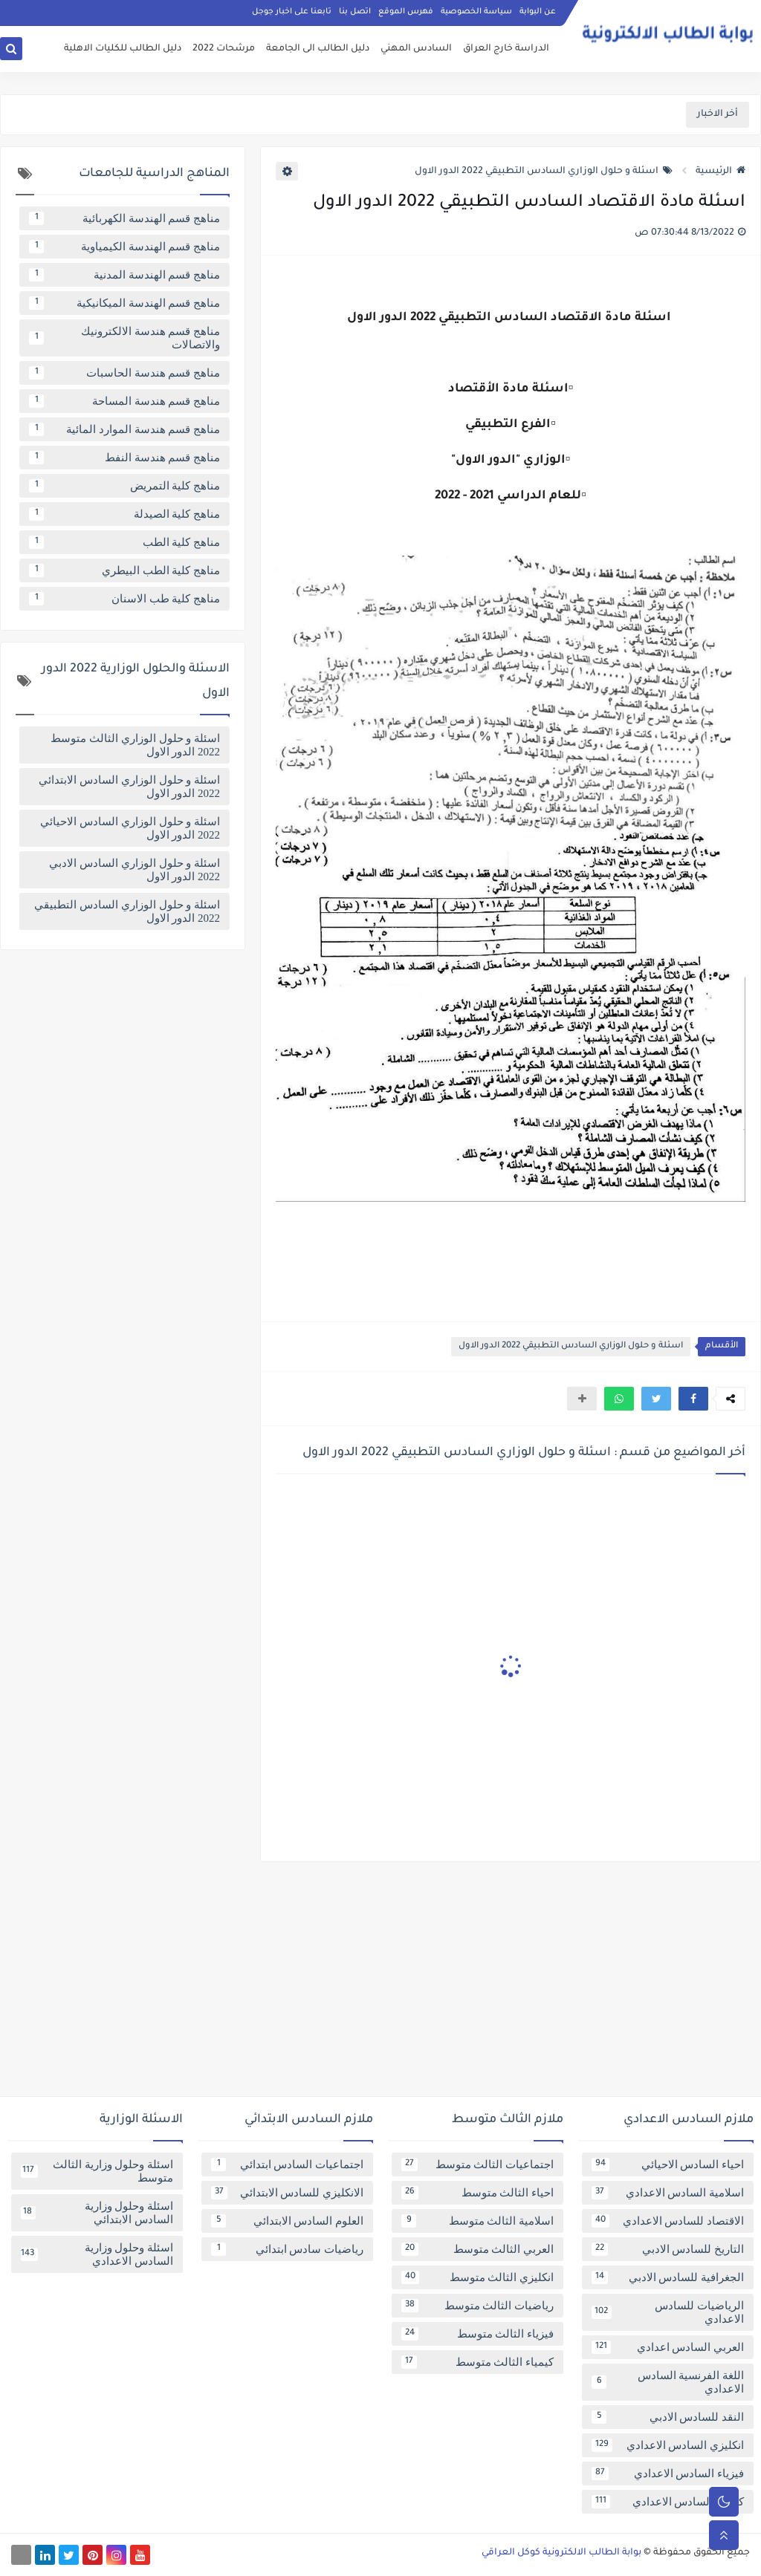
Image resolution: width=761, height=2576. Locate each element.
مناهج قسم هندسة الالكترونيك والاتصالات (124, 338)
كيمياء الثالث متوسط (477, 2362)
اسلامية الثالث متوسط (477, 2221)
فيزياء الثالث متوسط (477, 2334)
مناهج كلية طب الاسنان (124, 598)
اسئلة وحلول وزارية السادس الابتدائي (97, 2212)
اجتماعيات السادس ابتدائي (287, 2164)
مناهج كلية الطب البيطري (124, 570)
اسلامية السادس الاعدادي (668, 2192)
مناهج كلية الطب (124, 542)
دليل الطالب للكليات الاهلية (122, 49)
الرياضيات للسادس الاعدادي (668, 2312)
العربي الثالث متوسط (477, 2249)
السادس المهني (416, 49)
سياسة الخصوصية (476, 11)
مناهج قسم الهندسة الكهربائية (124, 218)
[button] (693, 1399)
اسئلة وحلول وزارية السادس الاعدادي (97, 2254)
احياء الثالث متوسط (477, 2192)
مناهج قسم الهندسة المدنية (124, 275)
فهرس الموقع (405, 11)
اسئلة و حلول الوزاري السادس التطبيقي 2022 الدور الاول (544, 171)
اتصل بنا (355, 11)
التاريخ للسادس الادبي (668, 2249)
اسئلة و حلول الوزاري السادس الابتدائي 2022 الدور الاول (129, 786)
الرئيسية (720, 171)
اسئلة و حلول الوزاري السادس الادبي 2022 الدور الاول (134, 869)
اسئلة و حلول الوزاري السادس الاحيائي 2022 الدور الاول (130, 828)
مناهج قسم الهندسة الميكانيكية (124, 303)
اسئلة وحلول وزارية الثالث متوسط (97, 2171)
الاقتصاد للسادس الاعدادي (668, 2221)
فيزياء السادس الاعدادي (668, 2473)
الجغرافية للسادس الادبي (668, 2277)
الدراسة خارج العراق (506, 49)
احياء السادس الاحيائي (668, 2164)
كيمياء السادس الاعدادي (668, 2501)
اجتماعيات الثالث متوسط (477, 2164)
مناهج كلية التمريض (124, 485)
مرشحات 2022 (223, 49)
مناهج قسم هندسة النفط (124, 457)
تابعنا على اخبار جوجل (291, 11)
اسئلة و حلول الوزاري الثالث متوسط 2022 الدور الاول (135, 745)
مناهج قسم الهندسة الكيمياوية (124, 246)
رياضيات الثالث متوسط (477, 2305)
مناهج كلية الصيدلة (124, 514)
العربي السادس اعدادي (668, 2347)
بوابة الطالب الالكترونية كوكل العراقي (561, 2553)
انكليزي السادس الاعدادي (668, 2445)
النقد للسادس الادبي (668, 2417)
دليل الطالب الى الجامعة (317, 49)
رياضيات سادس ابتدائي (287, 2249)
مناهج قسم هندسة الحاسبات (124, 373)
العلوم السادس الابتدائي (287, 2221)
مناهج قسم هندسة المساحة (124, 401)
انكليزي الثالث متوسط (477, 2277)
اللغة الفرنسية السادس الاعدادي (668, 2382)
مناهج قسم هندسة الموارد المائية (124, 429)
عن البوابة (537, 11)
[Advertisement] (380, 1985)
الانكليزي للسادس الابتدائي (287, 2192)
